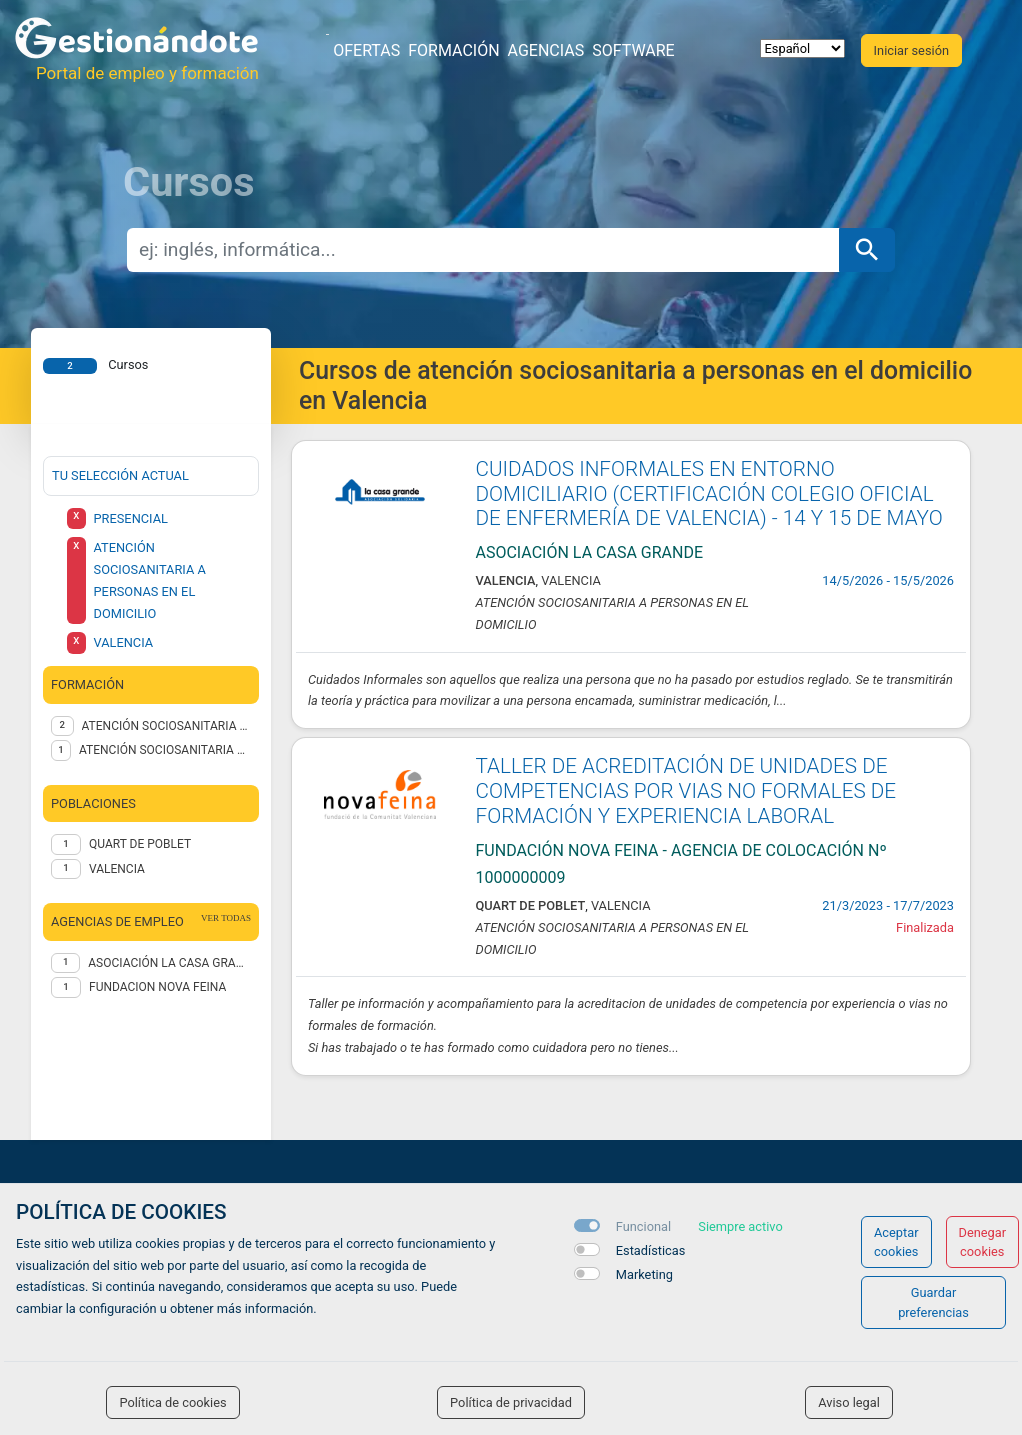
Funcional (643, 1226)
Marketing (644, 1274)
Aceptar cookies (896, 1242)
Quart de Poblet (140, 844)
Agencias (546, 50)
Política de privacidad (511, 1402)
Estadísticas (651, 1250)
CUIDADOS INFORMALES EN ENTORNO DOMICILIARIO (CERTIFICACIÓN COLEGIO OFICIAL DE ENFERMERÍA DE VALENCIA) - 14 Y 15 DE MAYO (709, 494)
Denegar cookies (983, 1242)
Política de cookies (172, 1402)
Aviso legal (849, 1402)
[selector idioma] (802, 48)
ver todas (226, 918)
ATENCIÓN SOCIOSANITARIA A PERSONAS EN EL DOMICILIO (166, 726)
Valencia (117, 869)
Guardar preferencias (933, 1302)
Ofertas (366, 50)
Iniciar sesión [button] (911, 50)
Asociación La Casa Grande (169, 963)
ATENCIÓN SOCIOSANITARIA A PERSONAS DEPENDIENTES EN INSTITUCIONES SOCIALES (165, 750)
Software (633, 50)
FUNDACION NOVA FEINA (157, 987)
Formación (453, 50)
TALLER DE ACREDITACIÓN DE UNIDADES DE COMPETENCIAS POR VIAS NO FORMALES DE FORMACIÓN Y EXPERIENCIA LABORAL (686, 791)
